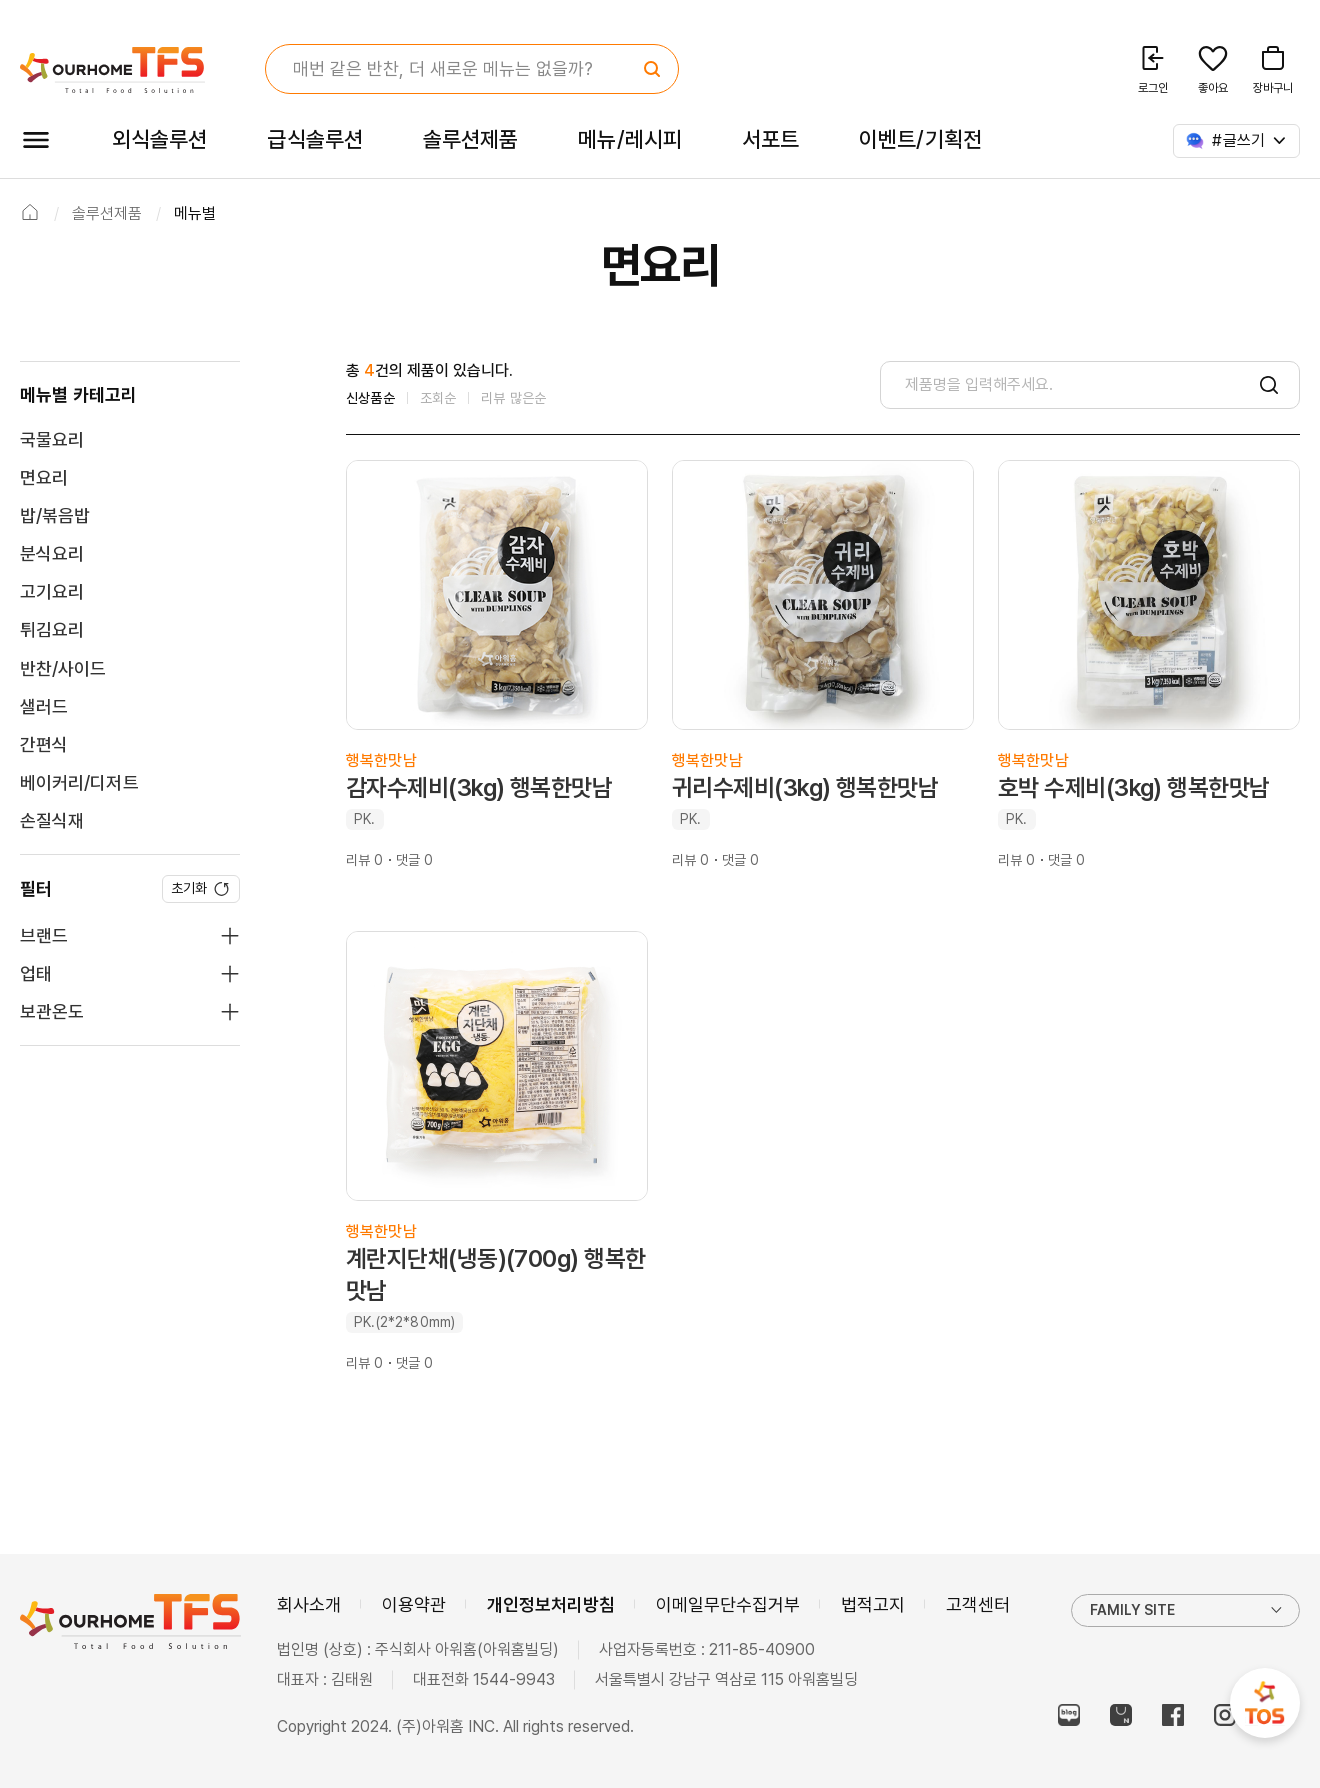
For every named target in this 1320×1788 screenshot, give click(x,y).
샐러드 (44, 706)
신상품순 (370, 398)
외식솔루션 (159, 139)
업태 (36, 973)
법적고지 (873, 1604)
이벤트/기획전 (920, 139)
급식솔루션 (314, 139)
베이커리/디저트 (79, 782)
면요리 (44, 477)
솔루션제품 (470, 139)
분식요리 (52, 553)
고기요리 (52, 591)
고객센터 (978, 1604)
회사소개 (309, 1604)
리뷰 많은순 (513, 398)
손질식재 (52, 820)
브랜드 (44, 935)
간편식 (44, 744)
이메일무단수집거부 (728, 1604)
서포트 (770, 139)
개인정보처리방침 (551, 1604)
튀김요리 (52, 629)
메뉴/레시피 (630, 139)
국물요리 (52, 439)
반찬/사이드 (63, 668)
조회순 (438, 398)
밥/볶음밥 (55, 515)
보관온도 (52, 1011)
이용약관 (414, 1604)
